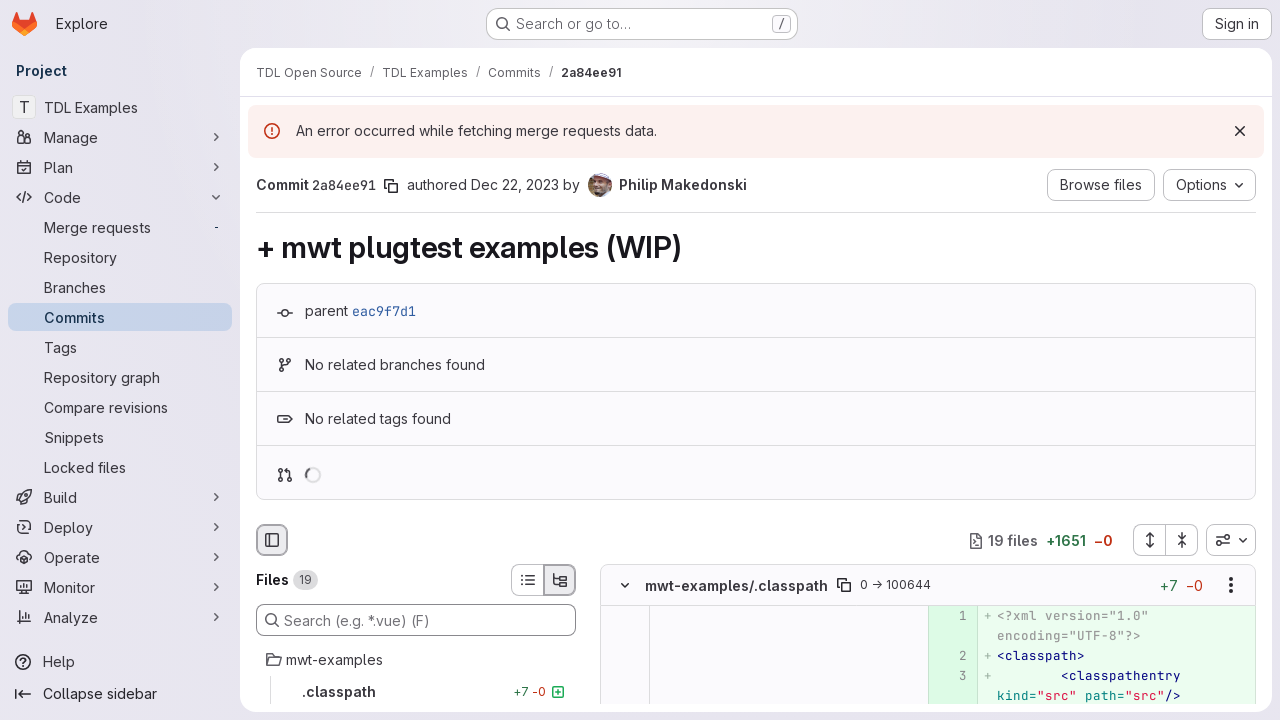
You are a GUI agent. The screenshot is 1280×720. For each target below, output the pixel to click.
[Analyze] (120, 617)
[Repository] (120, 257)
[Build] (120, 497)
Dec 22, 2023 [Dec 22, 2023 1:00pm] (515, 184)
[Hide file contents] (625, 586)
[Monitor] (120, 587)
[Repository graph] (120, 377)
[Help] (120, 662)
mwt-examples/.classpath (736, 585)
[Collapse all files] (1182, 540)
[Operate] (120, 557)
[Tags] (120, 347)
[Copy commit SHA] (391, 186)
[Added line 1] (950, 617)
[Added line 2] (950, 657)
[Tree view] (560, 580)
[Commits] (120, 317)
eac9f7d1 (384, 311)
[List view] (527, 580)
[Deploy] (120, 527)
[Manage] (120, 137)
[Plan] (120, 167)
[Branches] (120, 287)
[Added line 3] (950, 677)
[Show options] (1231, 586)
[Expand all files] (1149, 540)
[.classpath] (416, 692)
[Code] (120, 197)
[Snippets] (120, 437)
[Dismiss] (1240, 131)
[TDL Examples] (120, 107)
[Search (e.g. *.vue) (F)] (416, 620)
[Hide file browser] (272, 540)
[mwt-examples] (416, 660)
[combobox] (1231, 540)
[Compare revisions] (120, 407)
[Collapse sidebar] (120, 694)
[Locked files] (120, 467)
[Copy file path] (844, 586)
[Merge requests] (120, 227)
